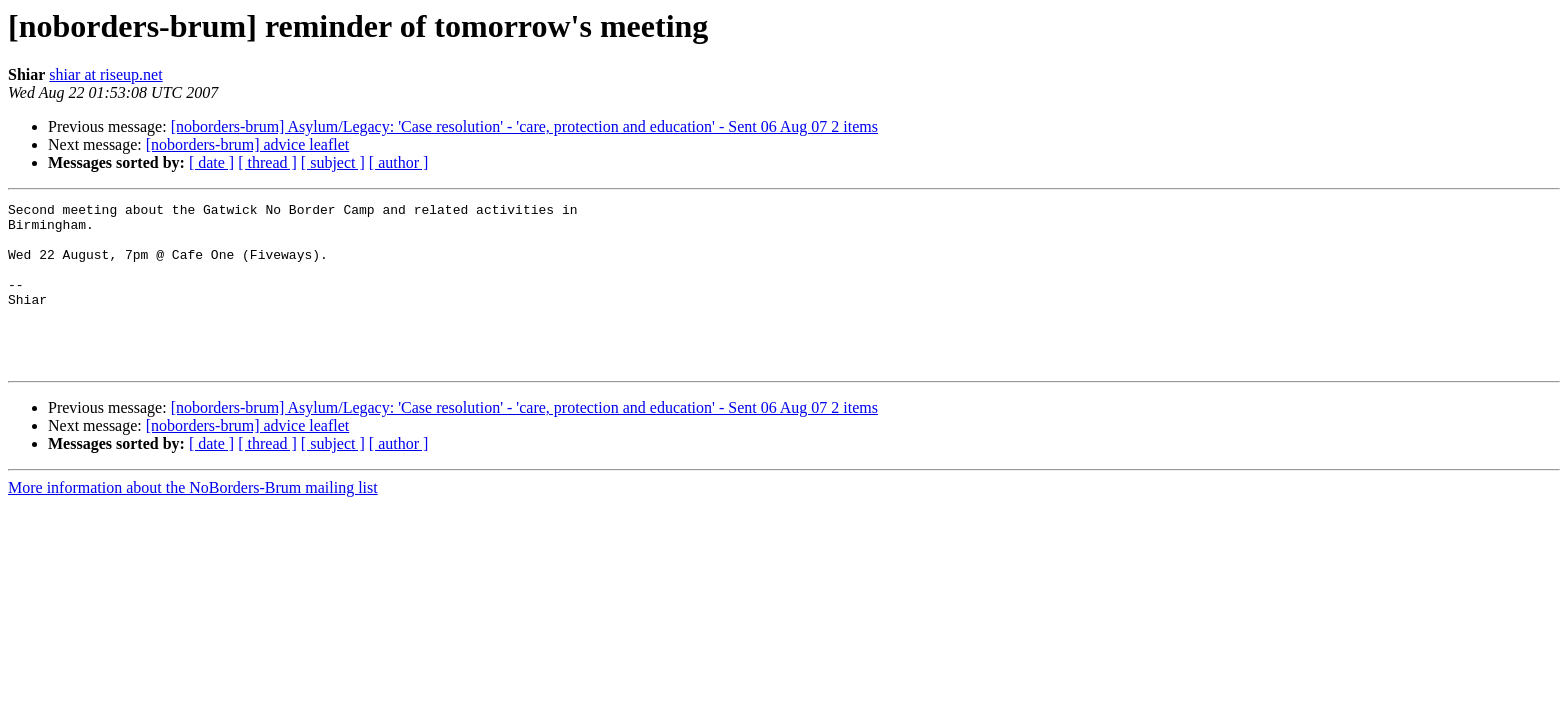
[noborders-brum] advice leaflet (247, 144)
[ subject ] (333, 162)
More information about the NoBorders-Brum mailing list (193, 520)
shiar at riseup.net (105, 74)
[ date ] (211, 162)
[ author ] (399, 162)
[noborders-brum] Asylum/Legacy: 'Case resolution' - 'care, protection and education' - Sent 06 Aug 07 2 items (524, 126)
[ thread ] (267, 162)
